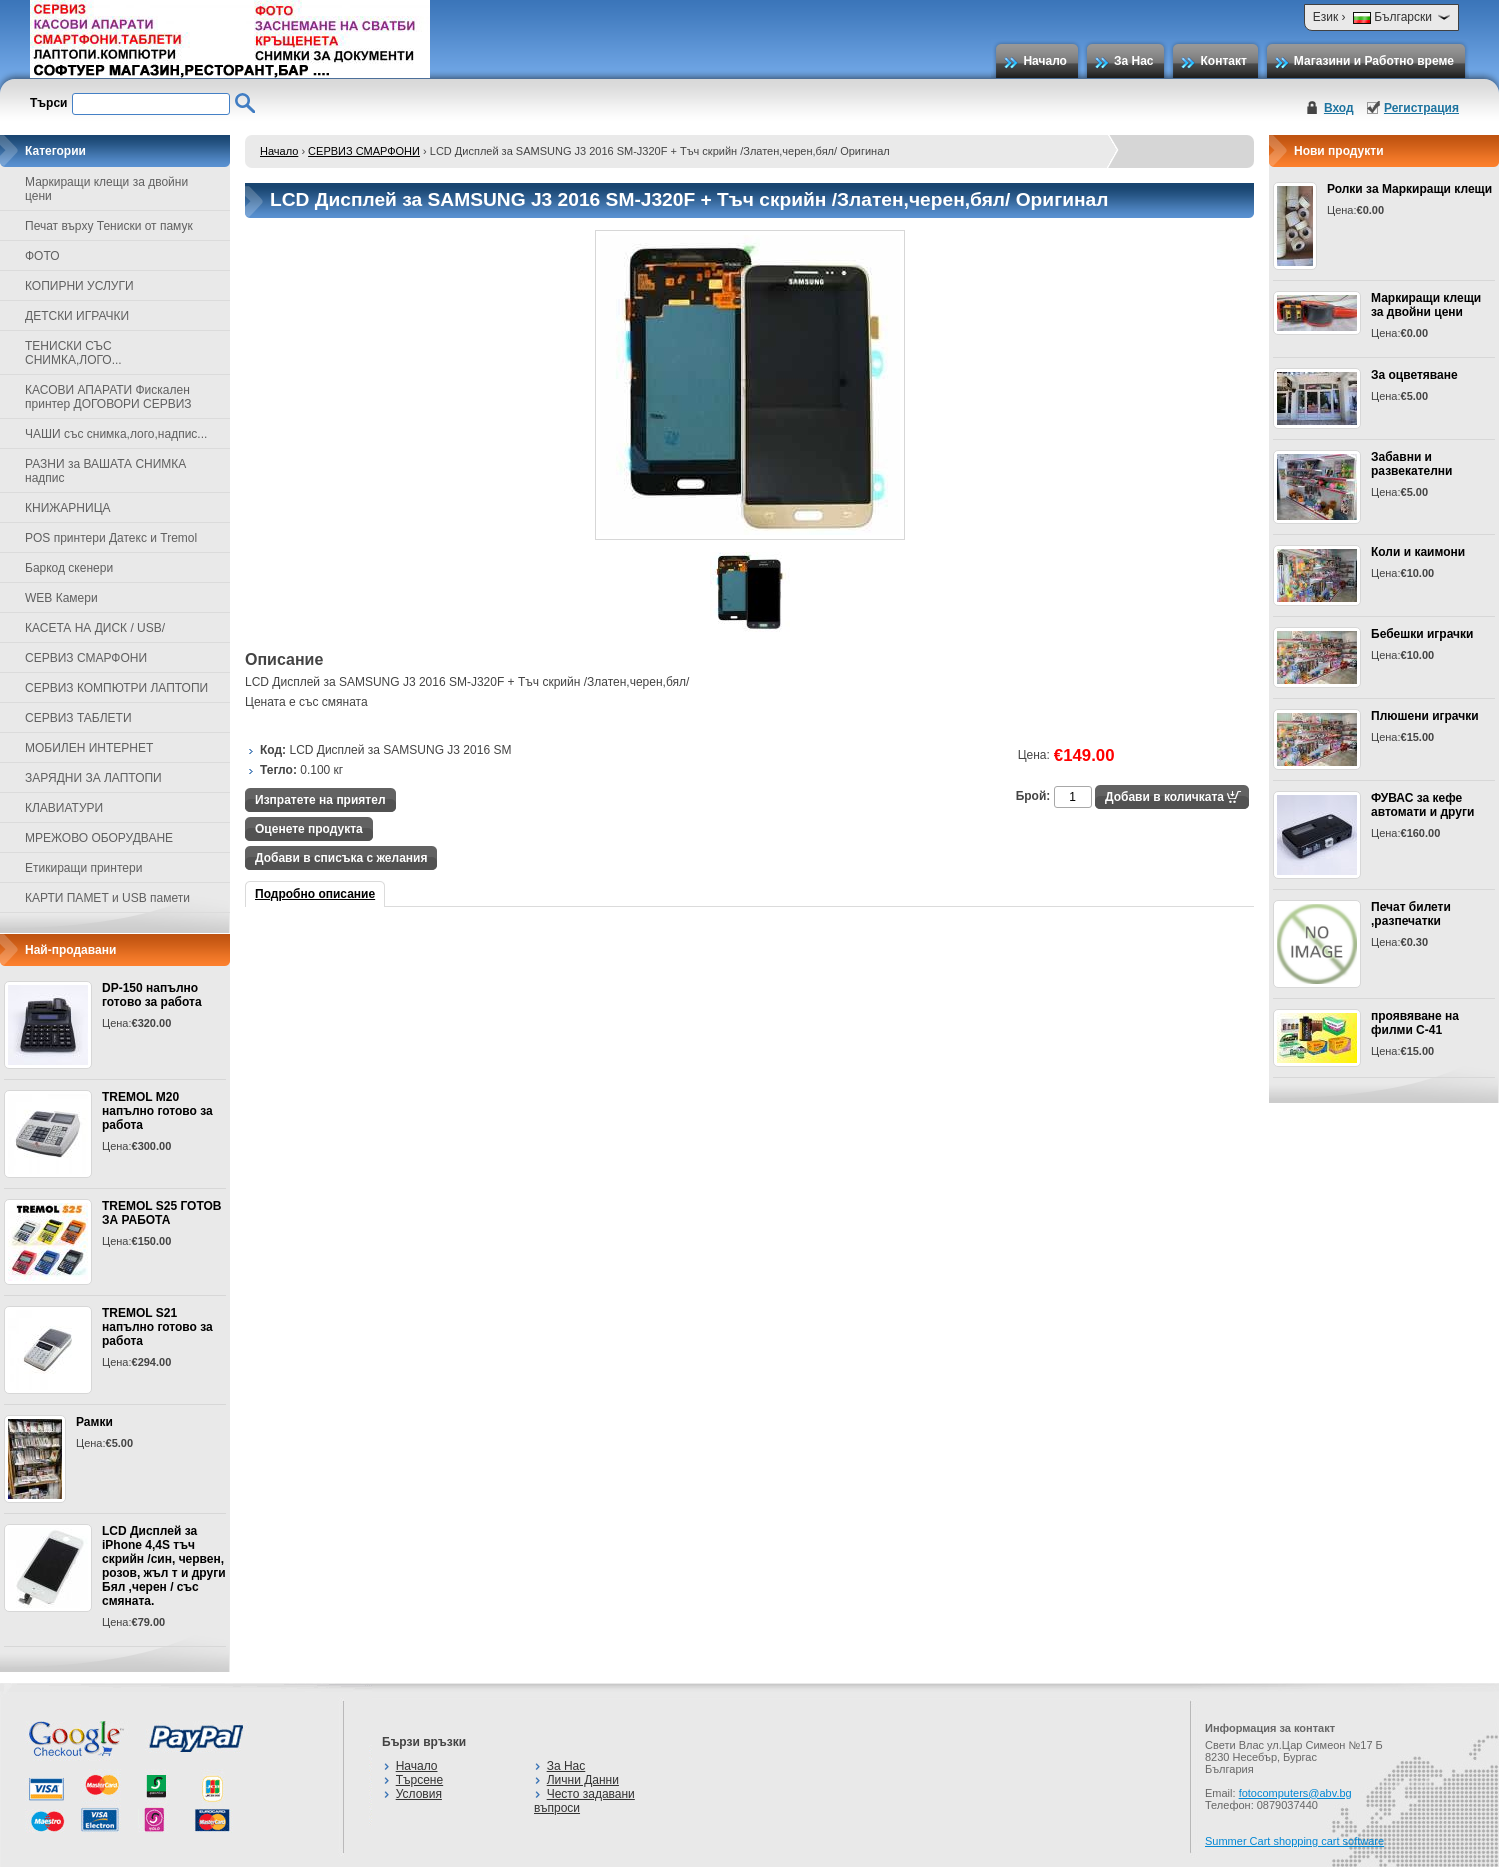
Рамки (94, 1422)
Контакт (1223, 61)
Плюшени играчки (1425, 716)
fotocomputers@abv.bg (1295, 1793)
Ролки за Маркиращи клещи (1409, 189)
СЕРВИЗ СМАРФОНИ (364, 151)
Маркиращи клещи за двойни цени (1426, 305)
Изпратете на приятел (320, 800)
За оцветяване (1414, 375)
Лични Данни (583, 1780)
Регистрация (1421, 108)
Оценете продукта (309, 829)
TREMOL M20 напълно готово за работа (157, 1111)
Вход (1339, 108)
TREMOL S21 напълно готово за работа (157, 1327)
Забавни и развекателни (1412, 464)
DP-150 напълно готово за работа (152, 995)
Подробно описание (315, 894)
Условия (419, 1794)
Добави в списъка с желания (341, 858)
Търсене (419, 1780)
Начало (1044, 61)
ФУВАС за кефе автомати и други (1422, 805)
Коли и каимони (1418, 552)
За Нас (1134, 61)
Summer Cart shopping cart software (1294, 1841)
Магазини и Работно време (1374, 61)
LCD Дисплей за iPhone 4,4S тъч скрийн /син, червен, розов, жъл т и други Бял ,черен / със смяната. (164, 1566)
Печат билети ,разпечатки (1411, 914)
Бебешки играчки (1422, 634)
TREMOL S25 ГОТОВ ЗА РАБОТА (161, 1213)
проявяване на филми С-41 (1415, 1023)
